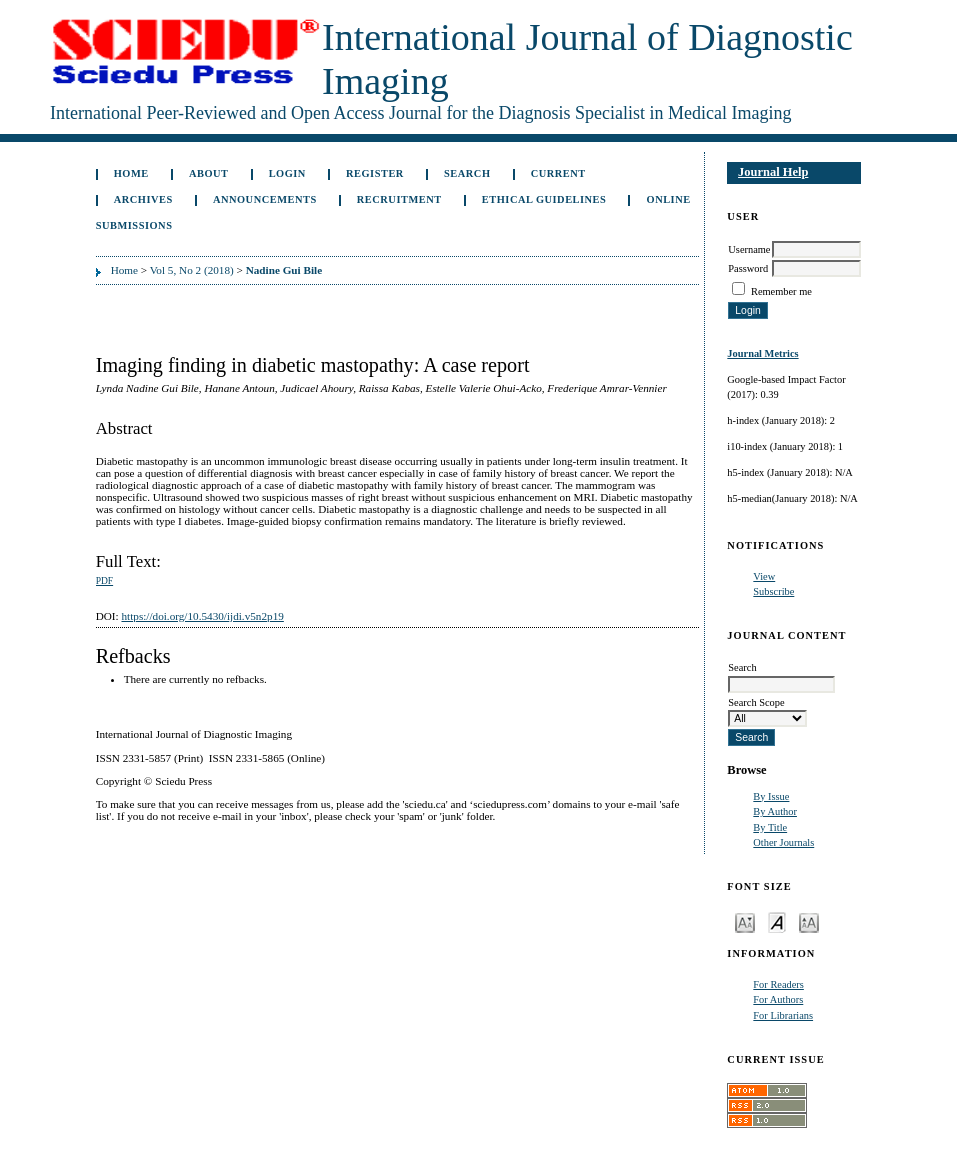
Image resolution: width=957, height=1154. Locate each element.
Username (749, 249)
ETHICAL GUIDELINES (544, 199)
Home (131, 173)
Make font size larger (809, 921)
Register (375, 173)
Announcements (265, 199)
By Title (770, 827)
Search (467, 173)
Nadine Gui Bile (284, 270)
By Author (775, 811)
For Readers (778, 984)
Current (558, 173)
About (209, 173)
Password (748, 268)
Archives (143, 199)
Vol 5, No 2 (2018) (192, 270)
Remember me (781, 291)
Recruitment (399, 199)
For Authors (778, 999)
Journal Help (773, 172)
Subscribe (773, 591)
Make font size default (777, 921)
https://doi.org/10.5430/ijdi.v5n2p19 (202, 616)
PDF (104, 581)
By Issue (771, 796)
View (764, 576)
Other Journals (783, 842)
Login (287, 173)
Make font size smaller (745, 921)
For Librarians (783, 1015)
